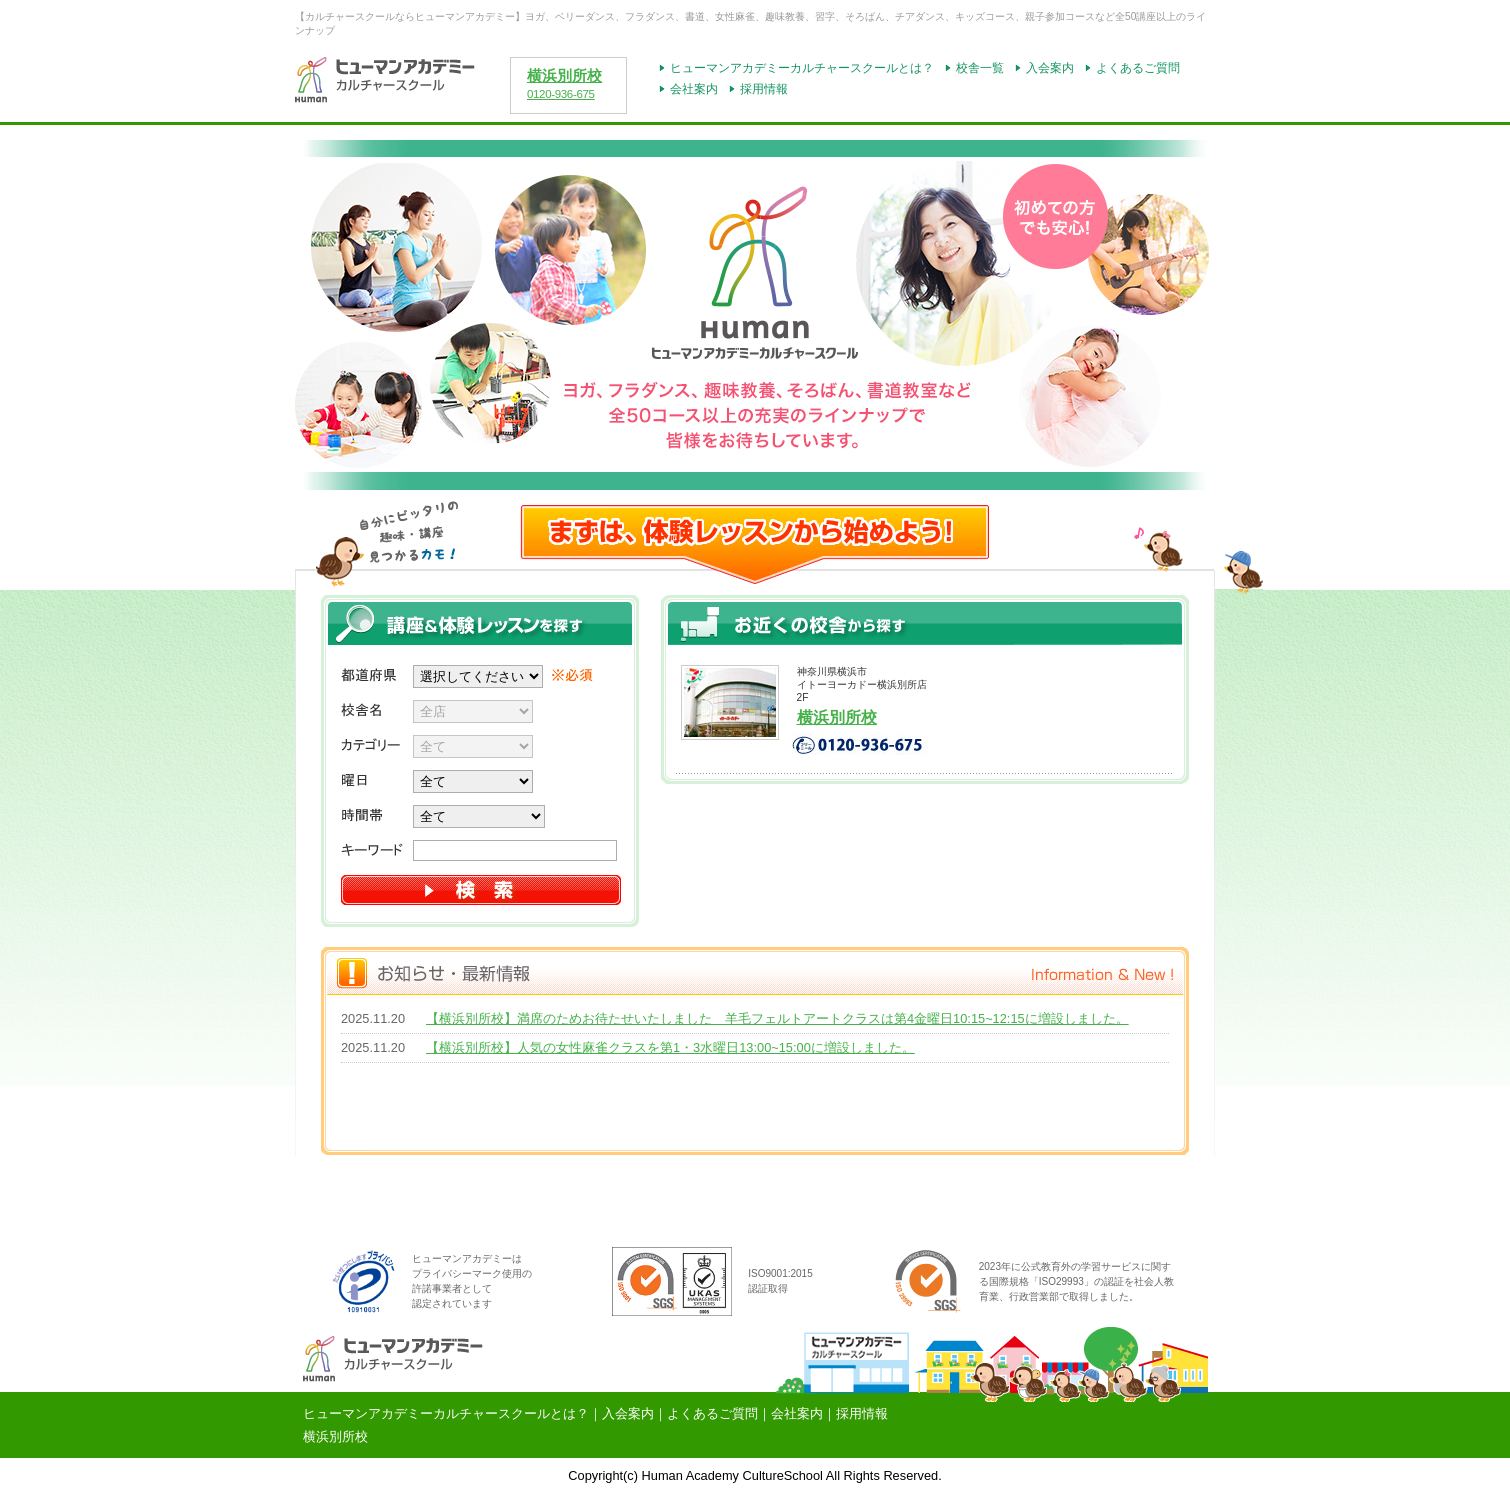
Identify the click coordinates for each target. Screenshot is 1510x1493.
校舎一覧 (980, 68)
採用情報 (764, 89)
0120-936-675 (561, 94)
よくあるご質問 (1138, 68)
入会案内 (1050, 68)
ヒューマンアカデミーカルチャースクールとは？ (802, 68)
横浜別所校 (564, 76)
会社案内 (694, 89)
